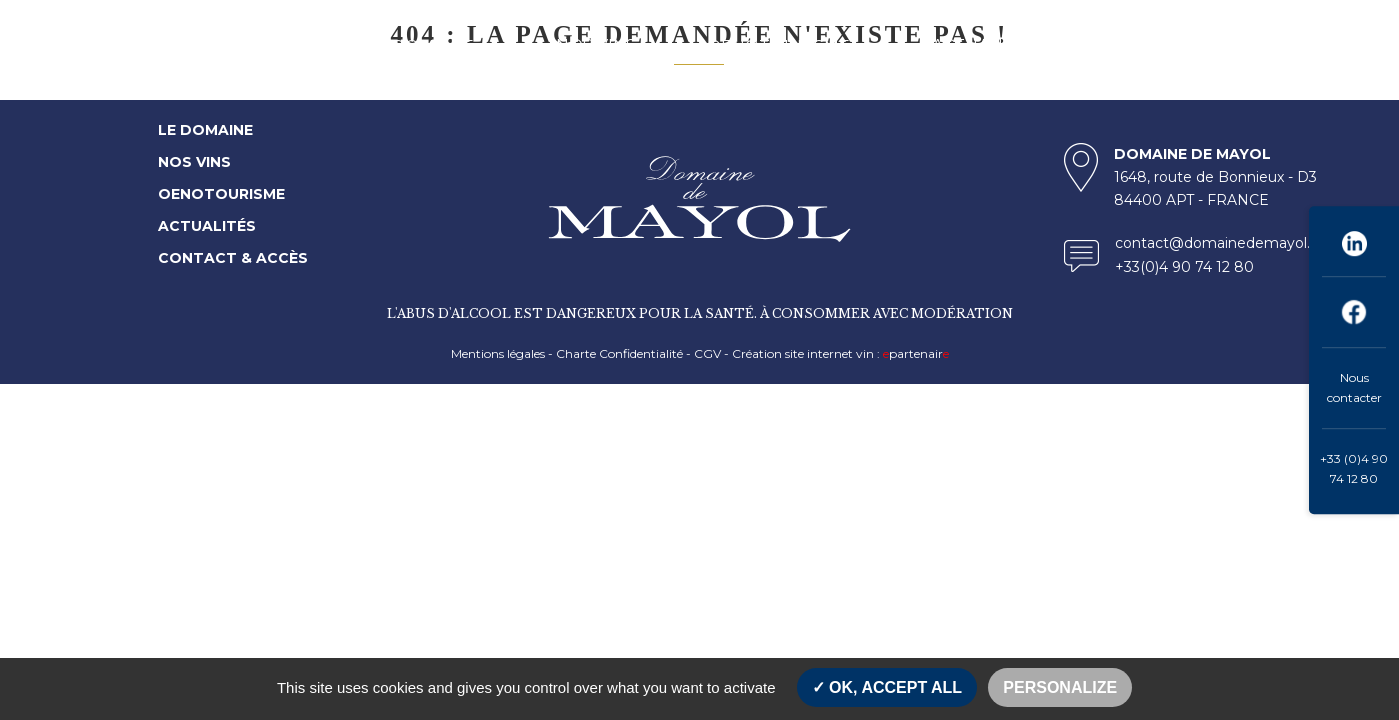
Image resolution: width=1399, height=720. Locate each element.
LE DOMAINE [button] (421, 46)
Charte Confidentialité (619, 353)
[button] (497, 45)
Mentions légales (498, 353)
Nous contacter (1354, 387)
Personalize (1060, 687)
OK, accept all (887, 687)
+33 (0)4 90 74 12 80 (1354, 468)
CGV (707, 353)
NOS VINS (596, 45)
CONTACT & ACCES (1160, 45)
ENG (1321, 45)
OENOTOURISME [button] (778, 46)
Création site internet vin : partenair (840, 353)
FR (1283, 45)
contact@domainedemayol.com (1228, 243)
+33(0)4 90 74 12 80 (1184, 267)
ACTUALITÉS (983, 45)
